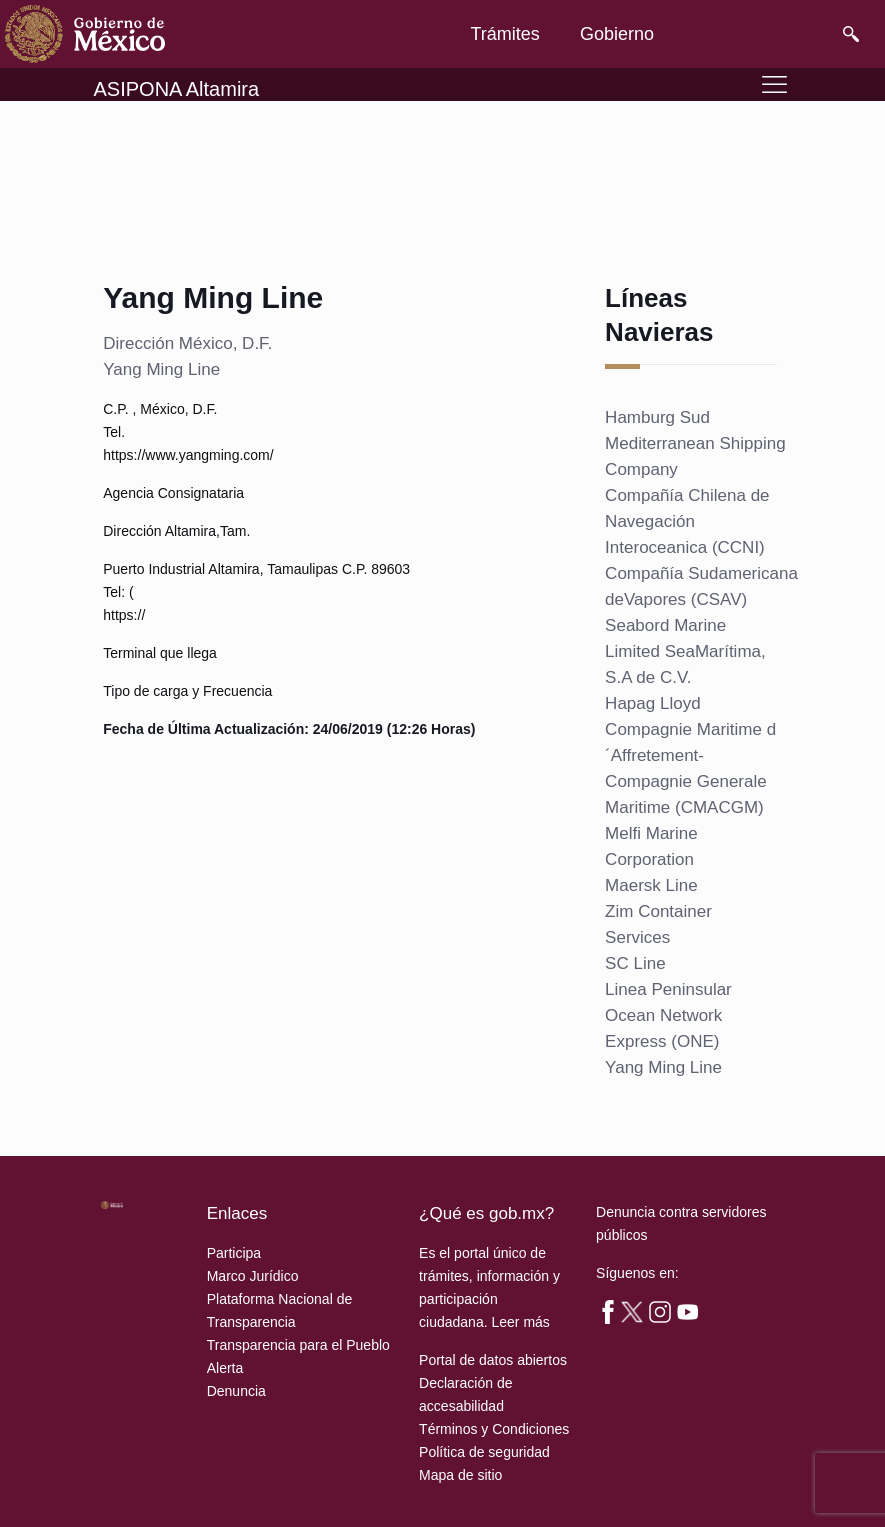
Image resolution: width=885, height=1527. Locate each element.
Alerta (225, 1368)
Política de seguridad (484, 1452)
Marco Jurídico (253, 1276)
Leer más (520, 1322)
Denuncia (236, 1391)
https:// (124, 615)
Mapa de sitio (460, 1475)
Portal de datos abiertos (493, 1360)
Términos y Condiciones (494, 1429)
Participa (234, 1253)
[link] (85, 34)
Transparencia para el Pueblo (298, 1345)
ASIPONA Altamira (177, 89)
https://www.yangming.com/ (188, 455)
